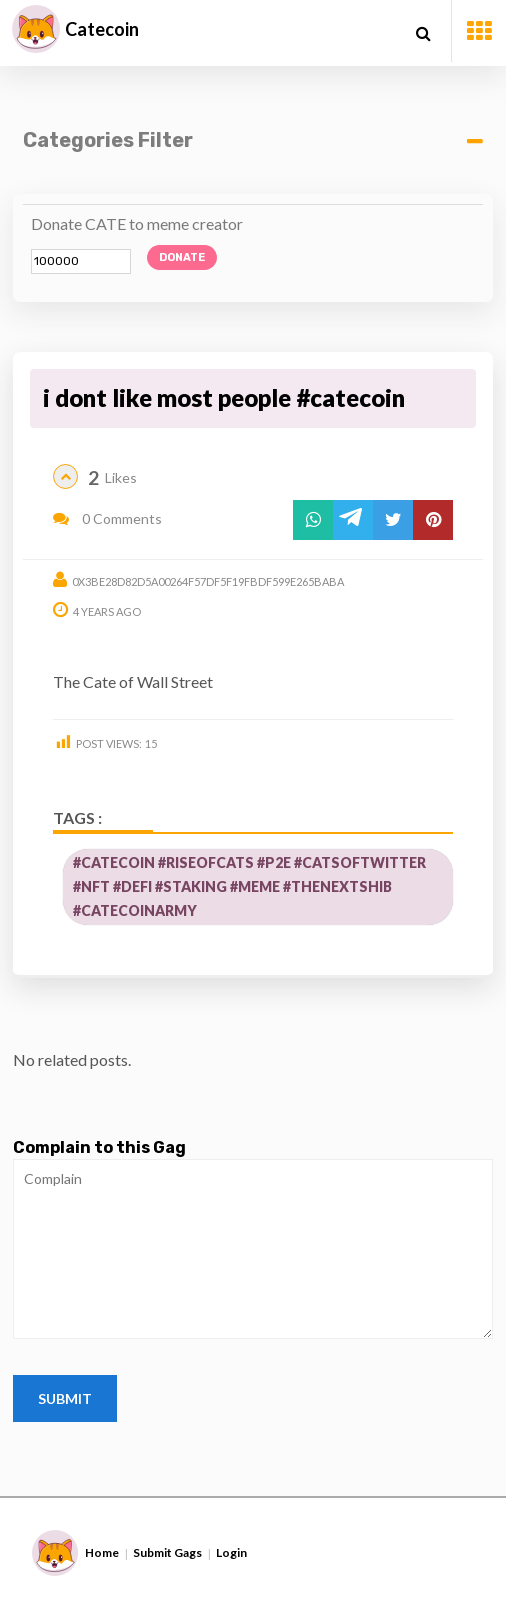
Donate (182, 257)
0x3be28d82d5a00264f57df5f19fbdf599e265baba (208, 581)
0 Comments (107, 518)
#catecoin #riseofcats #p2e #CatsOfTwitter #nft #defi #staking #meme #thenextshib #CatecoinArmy (249, 886)
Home (102, 1552)
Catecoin (102, 29)
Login (231, 1552)
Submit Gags (167, 1552)
